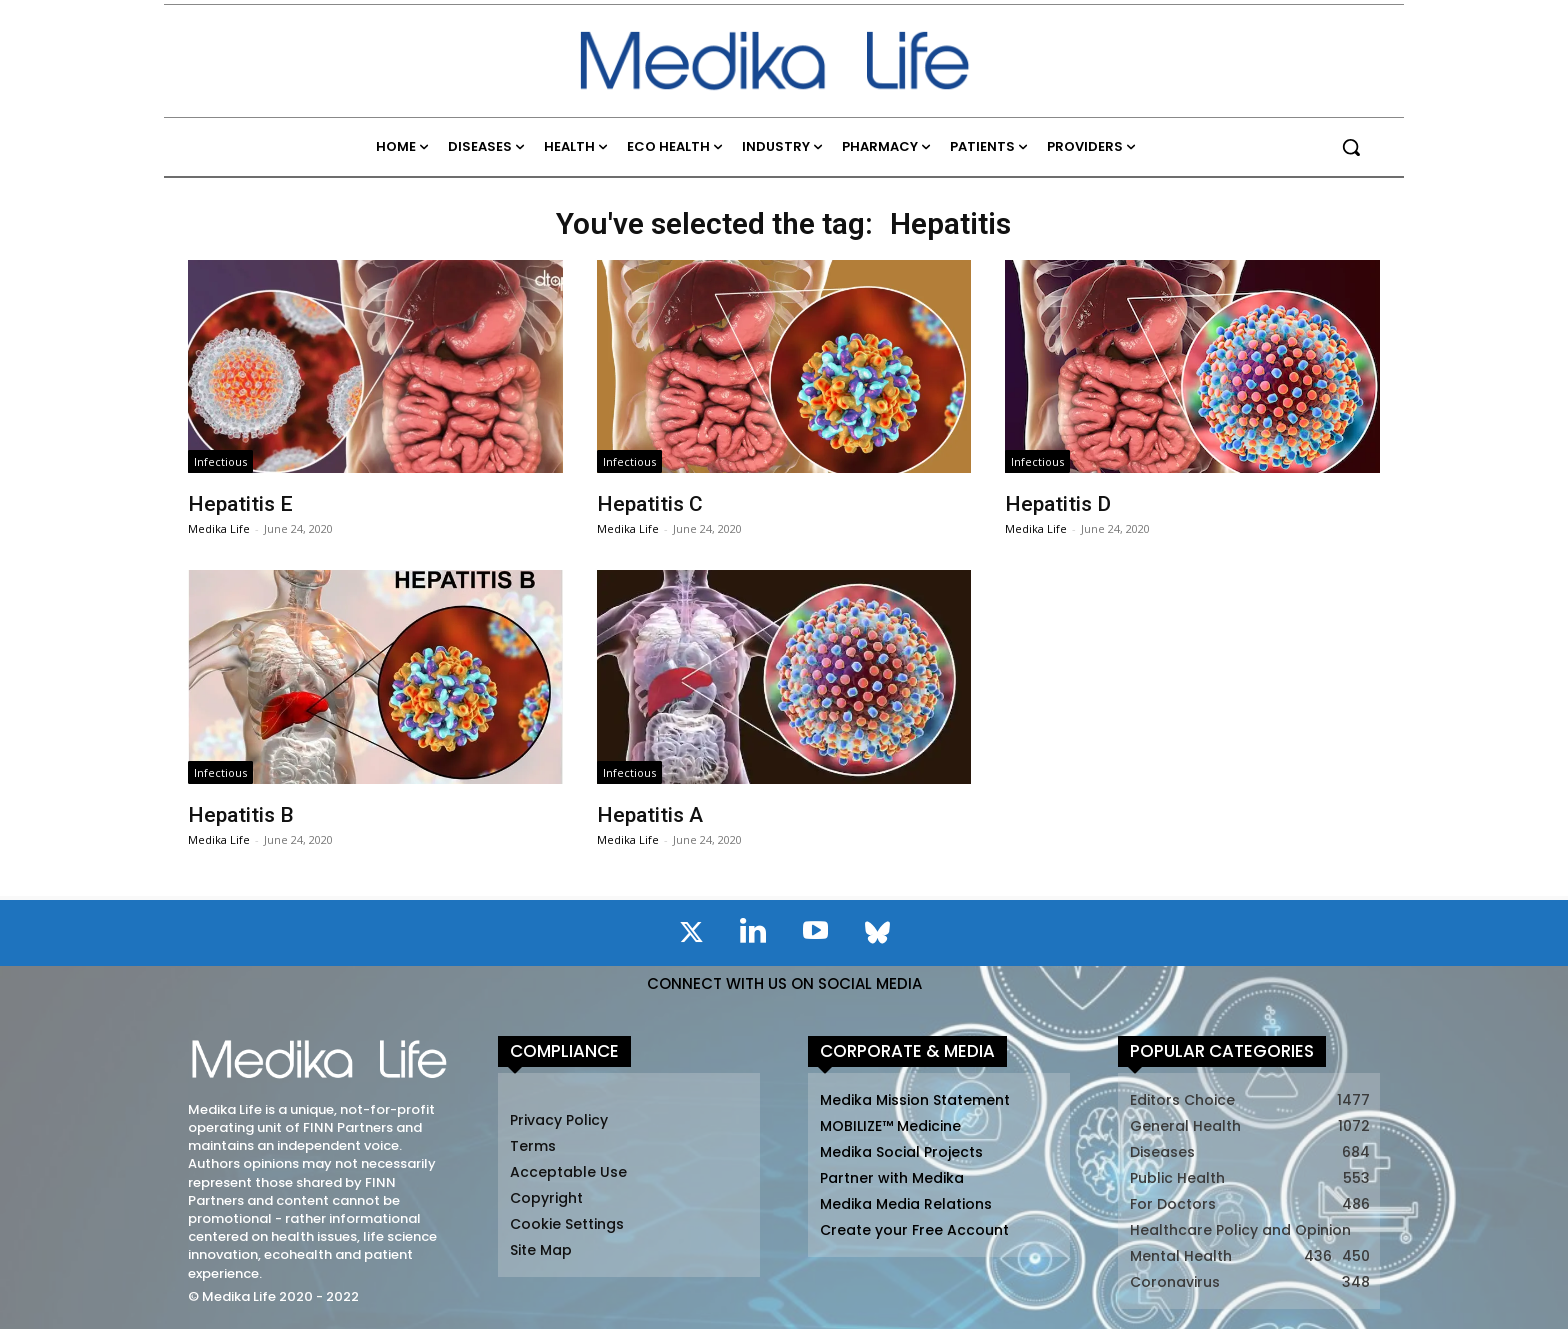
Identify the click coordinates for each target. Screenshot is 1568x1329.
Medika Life (219, 528)
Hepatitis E (240, 504)
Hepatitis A (650, 815)
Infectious (220, 461)
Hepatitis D (1058, 504)
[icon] (691, 936)
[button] (1351, 147)
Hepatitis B (241, 815)
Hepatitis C (650, 504)
